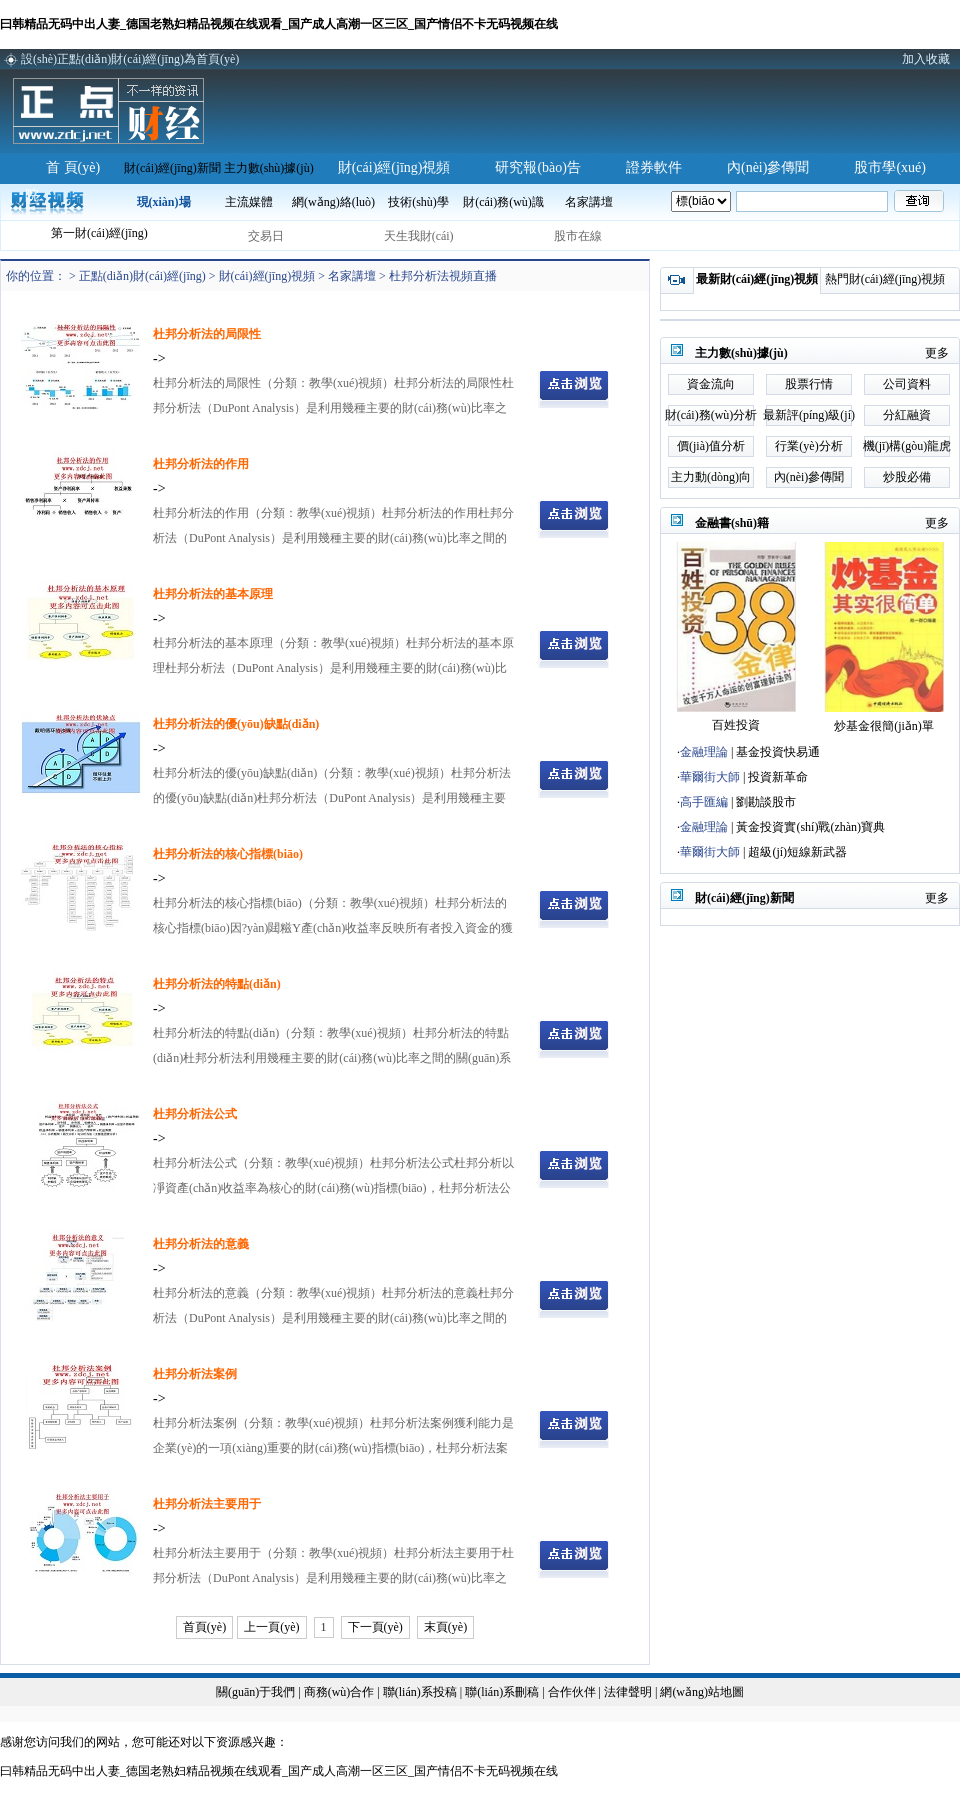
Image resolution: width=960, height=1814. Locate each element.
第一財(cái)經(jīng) (99, 233)
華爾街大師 (710, 777)
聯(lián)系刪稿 (503, 1692)
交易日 (266, 236)
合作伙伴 (572, 1692)
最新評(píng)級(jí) (809, 415)
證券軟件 (654, 167)
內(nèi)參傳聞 (768, 167)
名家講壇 (352, 276)
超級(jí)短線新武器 (797, 852)
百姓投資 (736, 725)
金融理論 (704, 752)
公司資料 (907, 384)
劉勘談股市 (766, 802)
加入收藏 (926, 59)
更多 (937, 353)
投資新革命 (778, 777)
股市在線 (578, 236)
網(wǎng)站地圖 (702, 1692)
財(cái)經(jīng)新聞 (172, 168)
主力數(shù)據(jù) (269, 168)
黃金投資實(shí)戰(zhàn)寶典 (810, 827)
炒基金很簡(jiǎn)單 (884, 726)
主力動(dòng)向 (711, 477)
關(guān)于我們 (255, 1692)
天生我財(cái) (419, 236)
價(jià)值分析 (711, 446)
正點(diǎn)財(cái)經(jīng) (142, 276)
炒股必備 (907, 477)
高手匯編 (704, 802)
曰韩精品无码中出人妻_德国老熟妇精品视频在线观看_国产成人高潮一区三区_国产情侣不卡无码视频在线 (279, 24)
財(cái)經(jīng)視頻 (394, 167)
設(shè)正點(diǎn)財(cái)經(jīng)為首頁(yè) (130, 59)
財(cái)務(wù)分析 (711, 415)
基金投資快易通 (778, 752)
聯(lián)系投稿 (420, 1692)
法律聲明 (628, 1692)
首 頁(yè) (73, 167)
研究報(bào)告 (538, 167)
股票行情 (809, 384)
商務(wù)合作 (339, 1692)
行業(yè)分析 (808, 446)
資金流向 (711, 384)
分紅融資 (907, 415)
